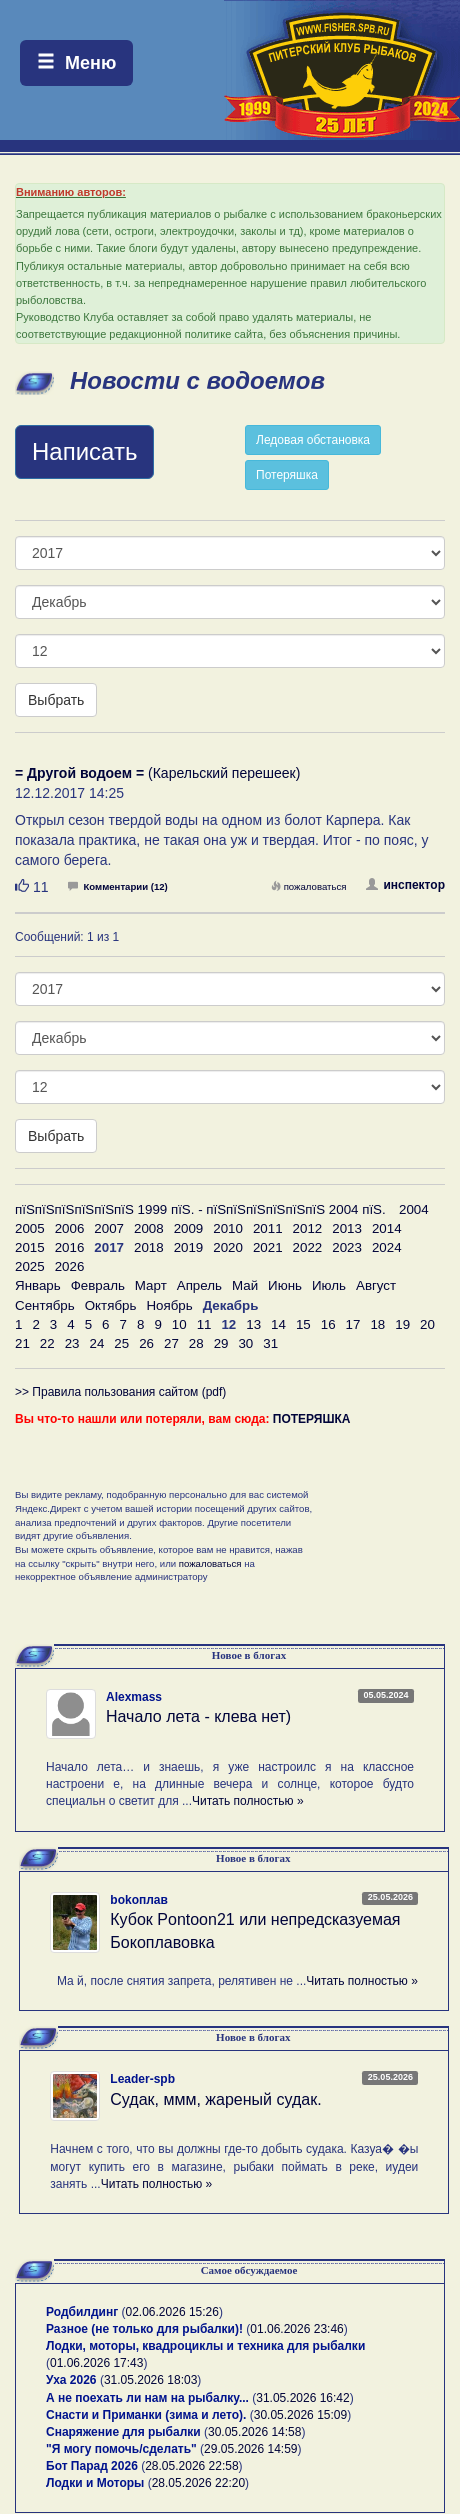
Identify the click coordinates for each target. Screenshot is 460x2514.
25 (121, 1343)
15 (303, 1324)
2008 (149, 1228)
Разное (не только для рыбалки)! (144, 2329)
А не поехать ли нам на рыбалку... (147, 2398)
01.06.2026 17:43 (96, 2363)
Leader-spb (142, 2079)
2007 (109, 1228)
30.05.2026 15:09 (300, 2415)
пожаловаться (309, 886)
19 (402, 1324)
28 (196, 1343)
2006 (70, 1228)
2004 (414, 1209)
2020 (228, 1247)
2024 (387, 1247)
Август (376, 1285)
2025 (30, 1266)
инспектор (405, 885)
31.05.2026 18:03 (150, 2380)
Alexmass (134, 1697)
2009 (189, 1228)
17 (353, 1324)
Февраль (98, 1285)
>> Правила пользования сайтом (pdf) (120, 1392)
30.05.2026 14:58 (254, 2432)
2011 (268, 1228)
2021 (268, 1247)
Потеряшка (287, 475)
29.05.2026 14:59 (250, 2449)
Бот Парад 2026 (92, 2466)
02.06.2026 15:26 (172, 2312)
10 (179, 1324)
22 (47, 1343)
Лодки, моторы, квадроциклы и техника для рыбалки (205, 2346)
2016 (70, 1247)
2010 (228, 1228)
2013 (347, 1228)
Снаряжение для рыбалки (123, 2432)
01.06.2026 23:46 (296, 2329)
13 (253, 1324)
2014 (387, 1228)
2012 (308, 1228)
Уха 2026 (71, 2380)
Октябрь (111, 1305)
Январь (38, 1285)
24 (96, 1343)
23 (72, 1343)
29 (221, 1343)
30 (245, 1343)
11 (204, 1324)
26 (146, 1343)
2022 (308, 1247)
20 (427, 1324)
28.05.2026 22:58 (191, 2466)
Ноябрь (169, 1305)
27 (171, 1343)
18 (377, 1324)
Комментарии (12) (117, 886)
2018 (149, 1247)
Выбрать (56, 700)
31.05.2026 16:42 (302, 2398)
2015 (30, 1247)
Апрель (199, 1285)
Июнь (285, 1285)
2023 (347, 1247)
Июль (329, 1285)
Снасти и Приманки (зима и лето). (146, 2415)
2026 (70, 1266)
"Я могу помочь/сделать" (121, 2449)
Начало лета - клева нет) (198, 1716)
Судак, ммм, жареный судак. (215, 2099)
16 (328, 1324)
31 (270, 1343)
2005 (30, 1228)
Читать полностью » (248, 1801)
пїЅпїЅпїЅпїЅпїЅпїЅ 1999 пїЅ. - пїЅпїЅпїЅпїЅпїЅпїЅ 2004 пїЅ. (200, 1209)
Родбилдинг (82, 2312)
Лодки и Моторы (95, 2483)
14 (278, 1324)
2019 (189, 1247)
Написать (84, 451)
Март (151, 1285)
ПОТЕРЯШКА (312, 1419)
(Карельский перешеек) (157, 773)
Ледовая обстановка (313, 440)
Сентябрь (45, 1305)
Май (245, 1285)
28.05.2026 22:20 (198, 2483)
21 (22, 1343)
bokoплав (139, 1900)
